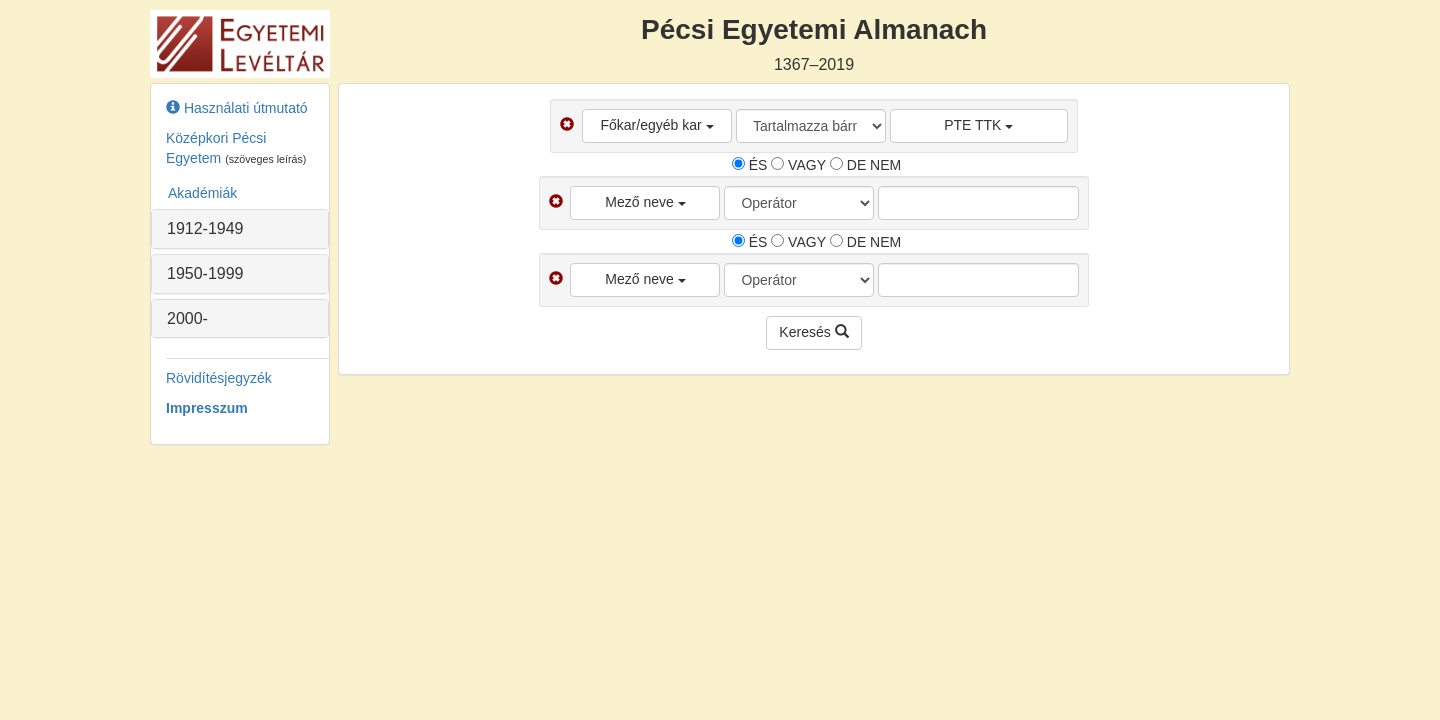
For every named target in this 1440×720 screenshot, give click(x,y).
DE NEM (865, 165)
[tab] (240, 229)
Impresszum (207, 408)
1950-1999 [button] (205, 273)
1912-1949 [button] (205, 228)
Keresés (813, 332)
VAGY (798, 165)
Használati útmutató (237, 108)
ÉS (750, 165)
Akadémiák (202, 193)
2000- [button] (187, 318)
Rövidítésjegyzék (219, 378)
